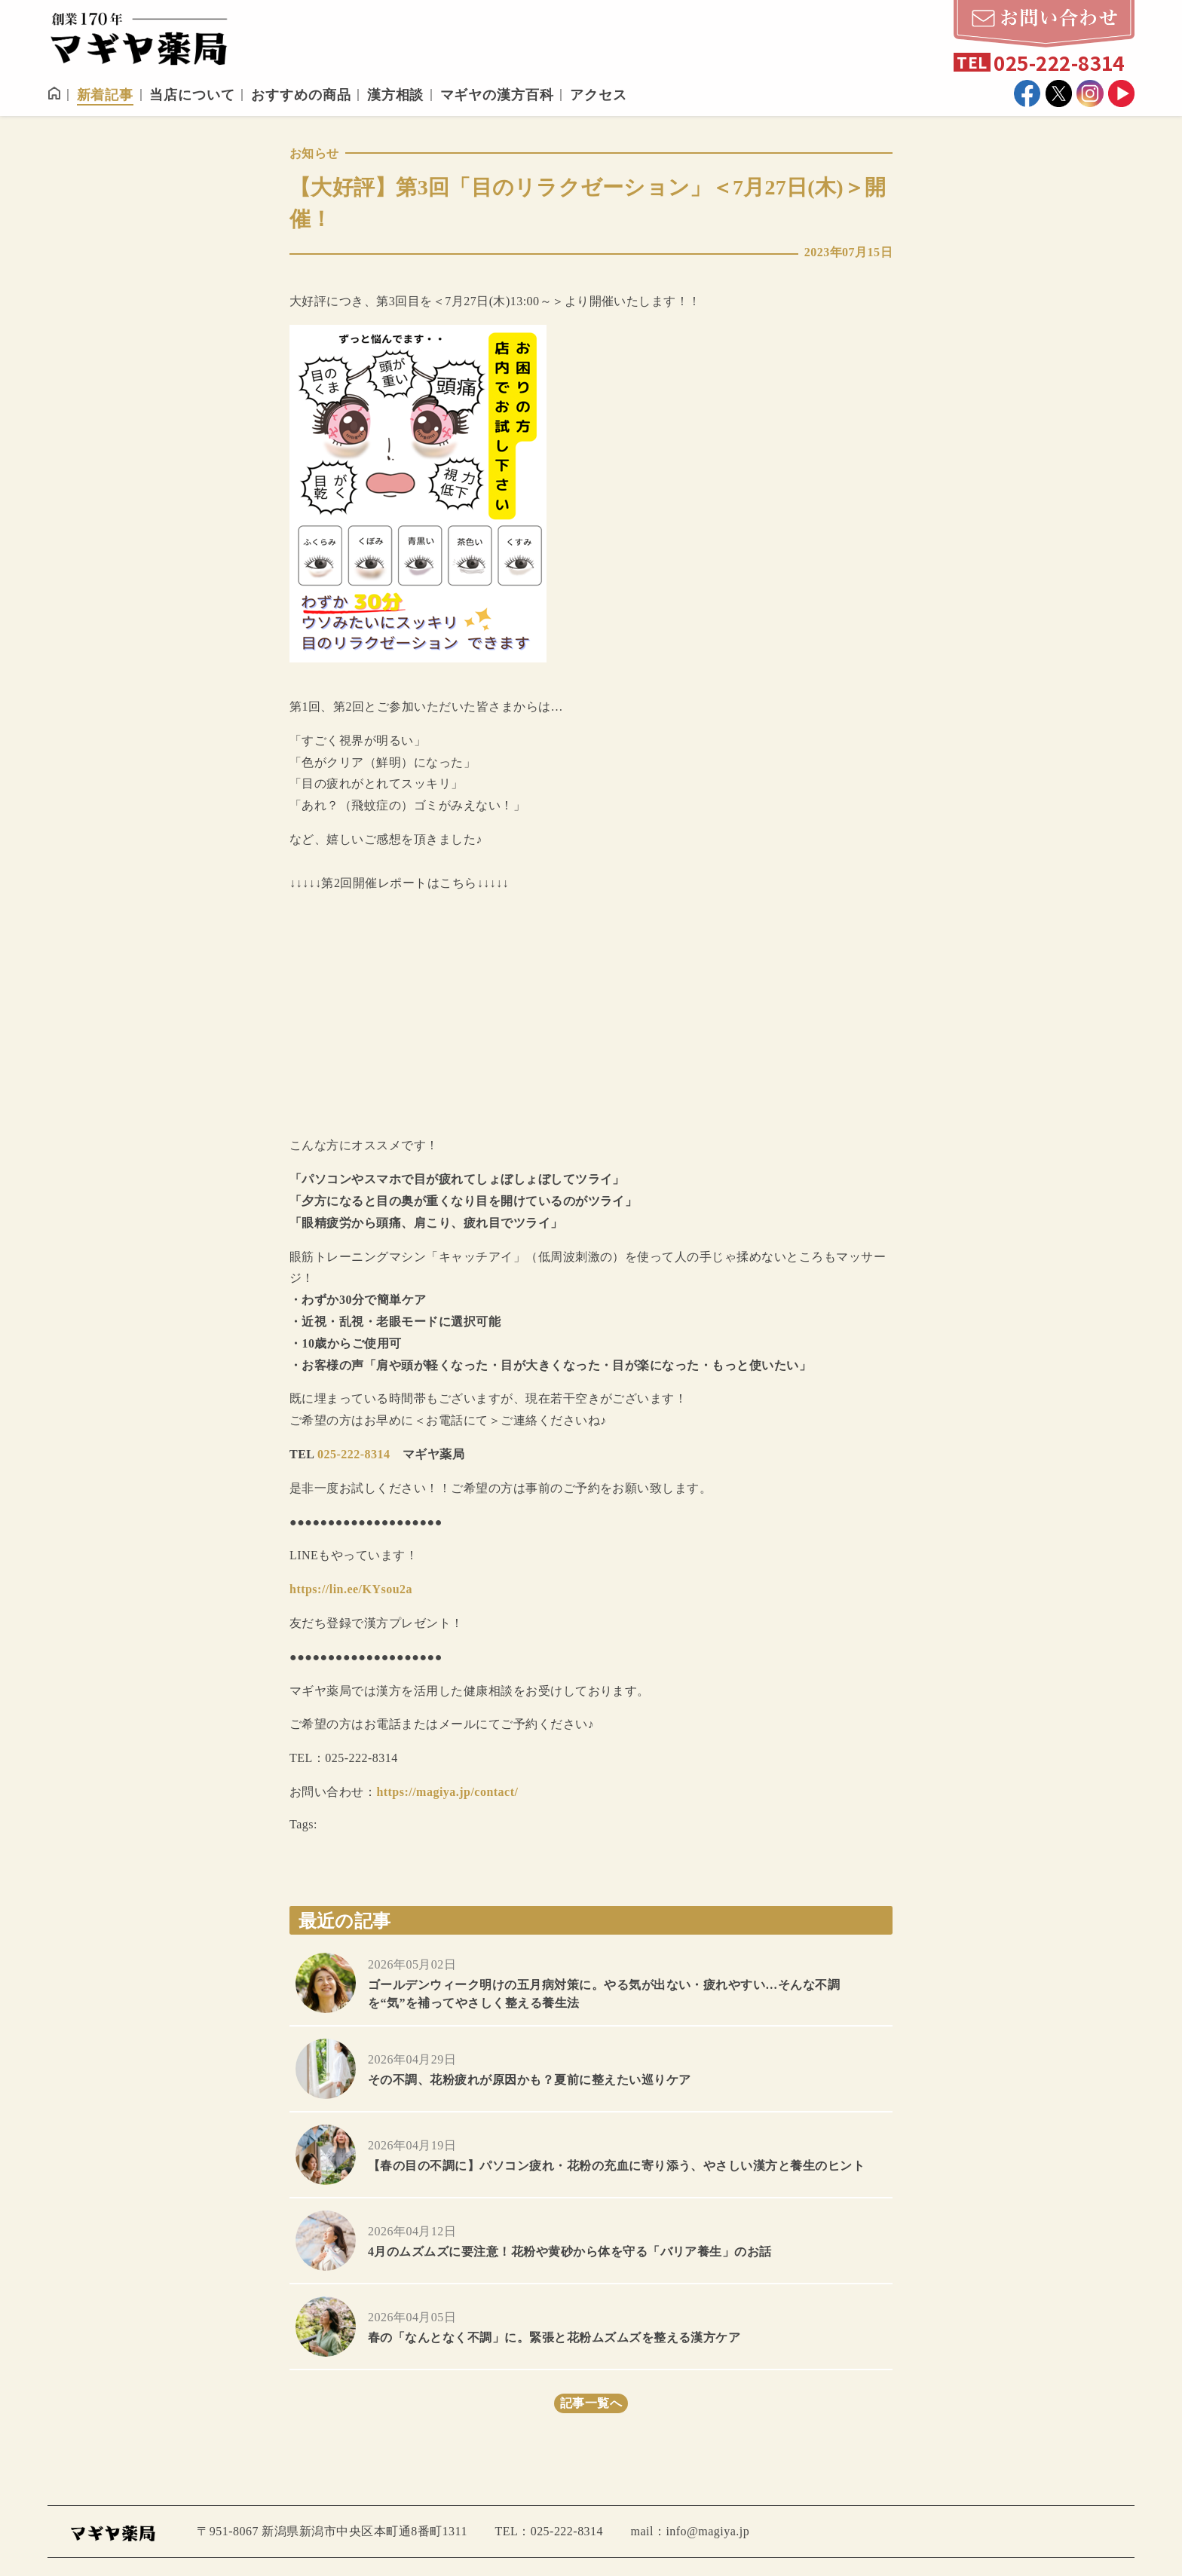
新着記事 (105, 94)
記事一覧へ (591, 2403)
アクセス (598, 94)
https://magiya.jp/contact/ (447, 1791)
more (591, 1983)
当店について (191, 94)
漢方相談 (395, 94)
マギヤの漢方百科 (497, 94)
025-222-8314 (353, 1454)
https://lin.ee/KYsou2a (350, 1589)
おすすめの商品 (301, 94)
